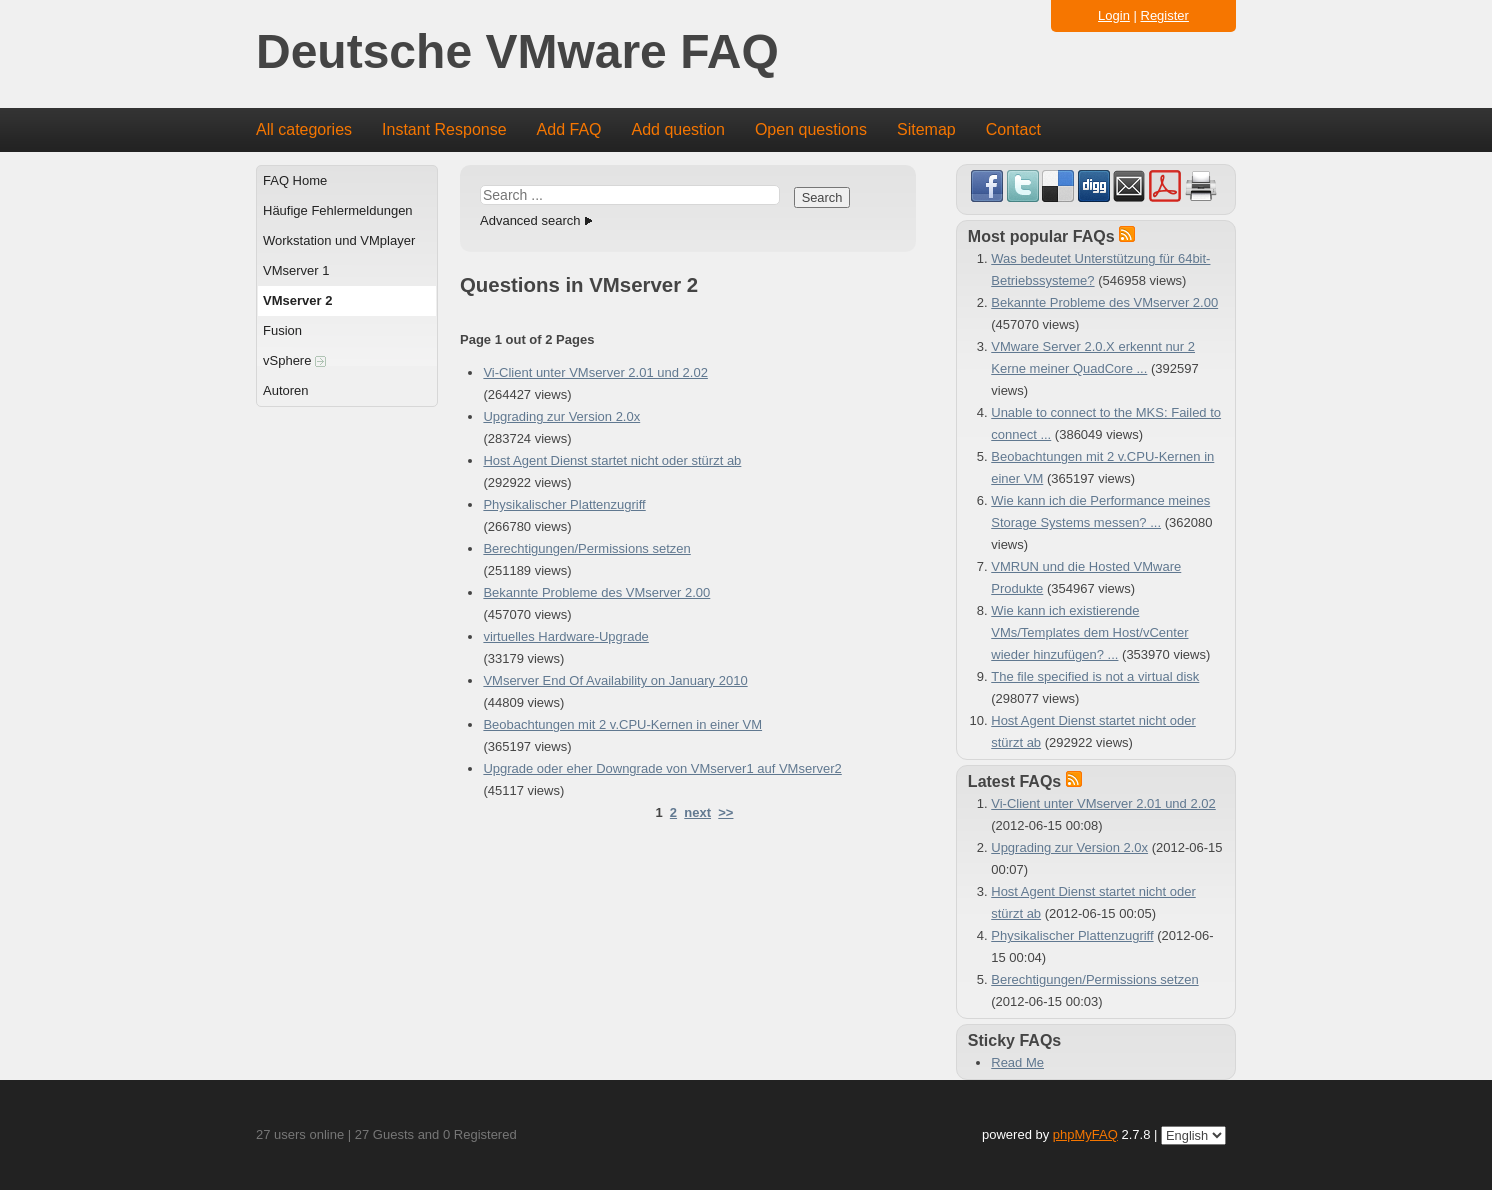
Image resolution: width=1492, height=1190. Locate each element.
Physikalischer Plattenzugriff (564, 504)
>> (725, 812)
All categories (304, 129)
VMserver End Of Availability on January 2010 (615, 680)
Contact (1013, 129)
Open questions (811, 129)
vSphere (294, 360)
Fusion (282, 330)
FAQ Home (295, 180)
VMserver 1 (296, 270)
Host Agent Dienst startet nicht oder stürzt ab (612, 460)
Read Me (1017, 1062)
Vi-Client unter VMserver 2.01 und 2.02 (595, 372)
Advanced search (530, 220)
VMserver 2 (297, 300)
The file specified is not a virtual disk (1095, 676)
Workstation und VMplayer (339, 240)
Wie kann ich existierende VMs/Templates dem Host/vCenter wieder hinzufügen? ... (1089, 632)
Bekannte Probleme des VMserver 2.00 (596, 592)
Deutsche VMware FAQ (517, 52)
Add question (678, 129)
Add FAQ (569, 129)
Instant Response (444, 129)
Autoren (286, 390)
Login (1114, 15)
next (697, 812)
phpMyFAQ (1085, 1134)
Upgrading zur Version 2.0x (561, 416)
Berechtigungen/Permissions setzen (586, 548)
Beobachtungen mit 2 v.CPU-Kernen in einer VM (622, 724)
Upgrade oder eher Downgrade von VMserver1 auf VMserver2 (662, 768)
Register (1165, 15)
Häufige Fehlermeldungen (338, 210)
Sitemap (926, 129)
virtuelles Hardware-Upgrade (565, 636)
